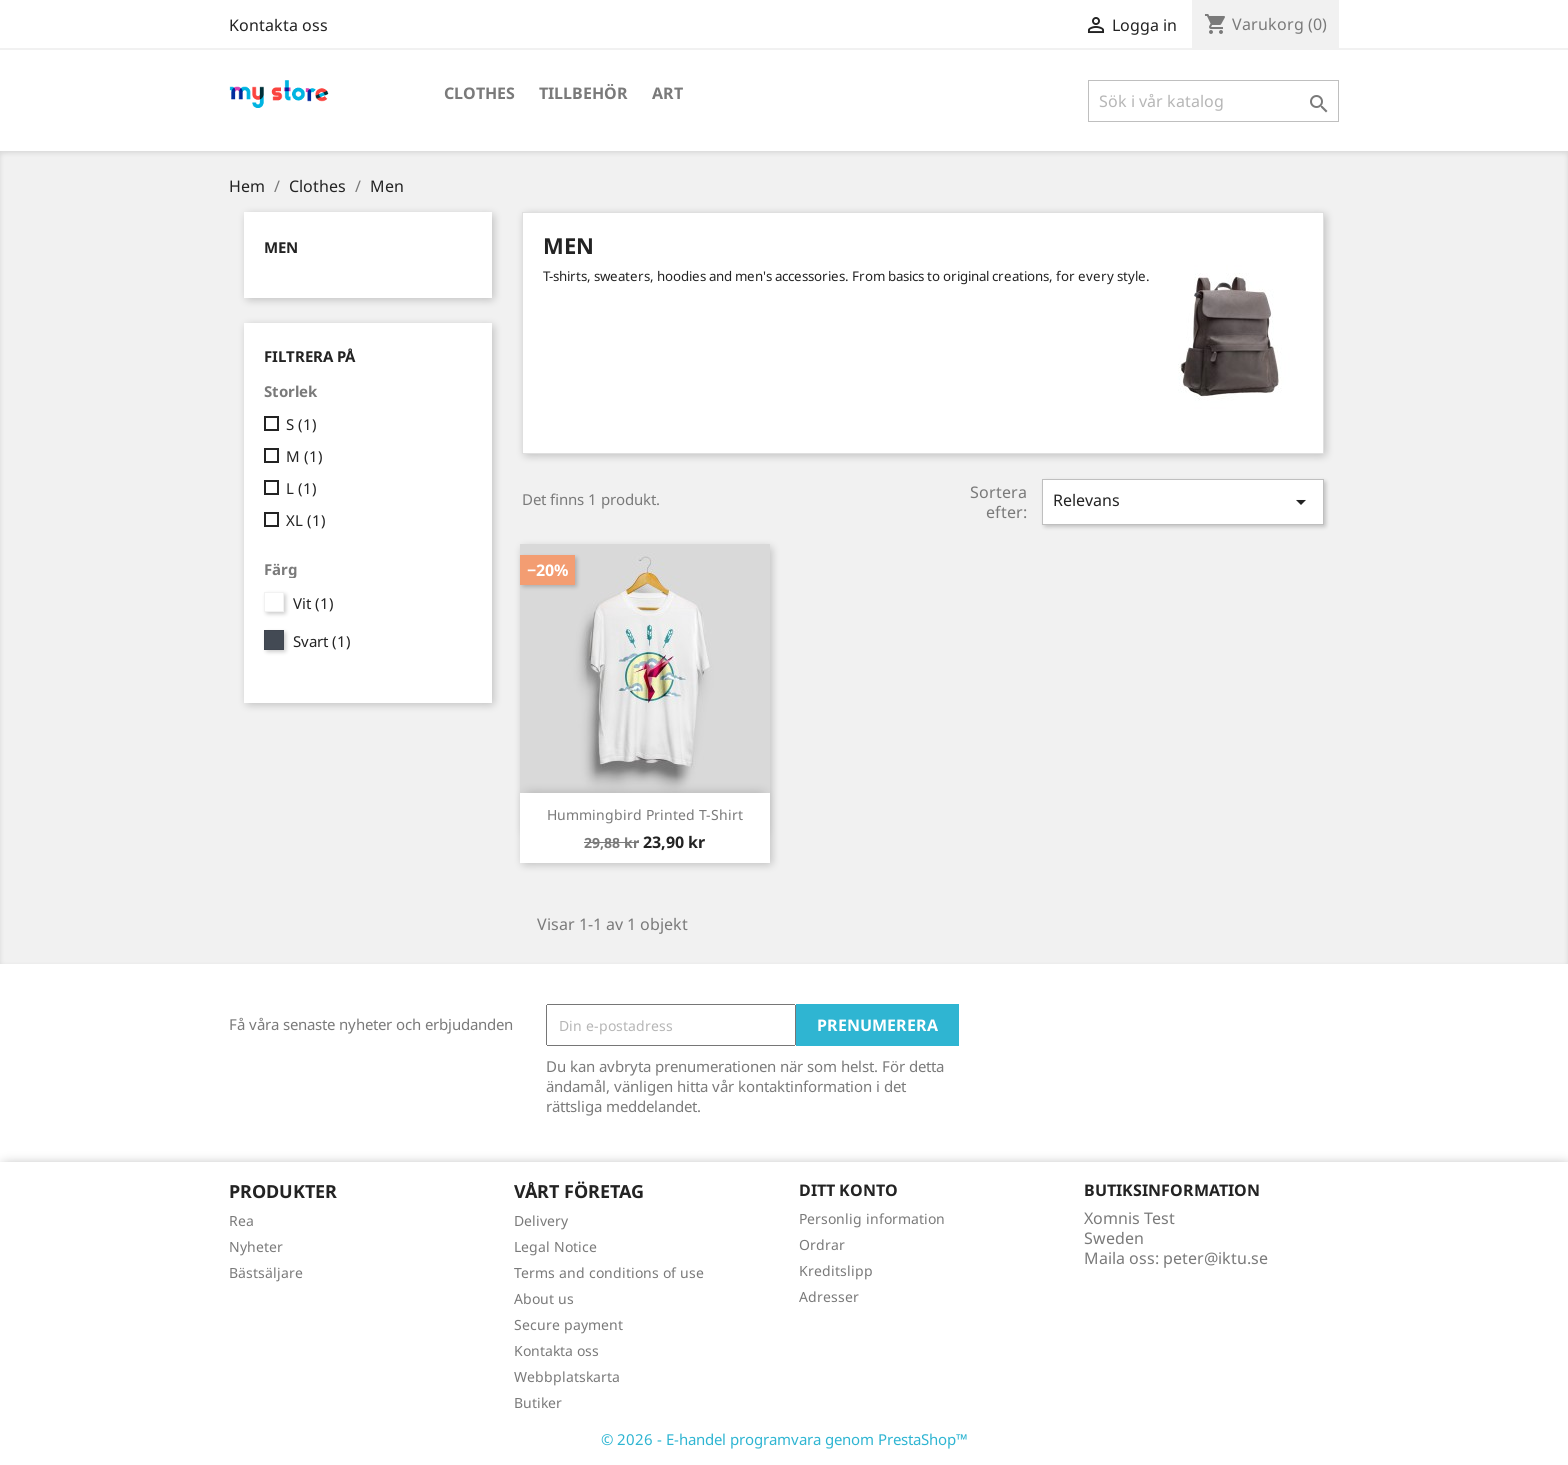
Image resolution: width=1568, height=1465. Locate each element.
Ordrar (822, 1244)
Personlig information (872, 1218)
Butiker (538, 1402)
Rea (241, 1220)
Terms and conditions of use (609, 1272)
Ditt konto (848, 1190)
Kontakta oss (278, 25)
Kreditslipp (836, 1270)
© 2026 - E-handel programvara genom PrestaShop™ (784, 1439)
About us (544, 1298)
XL (306, 520)
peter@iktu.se (1215, 1258)
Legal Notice (555, 1246)
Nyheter (256, 1246)
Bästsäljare (266, 1272)
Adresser (829, 1296)
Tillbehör (583, 93)
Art (667, 93)
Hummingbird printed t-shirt (645, 814)
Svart (322, 641)
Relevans (1183, 501)
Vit (313, 603)
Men (281, 247)
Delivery (541, 1220)
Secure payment (568, 1324)
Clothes (479, 93)
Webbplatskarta (567, 1376)
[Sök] (1213, 101)
